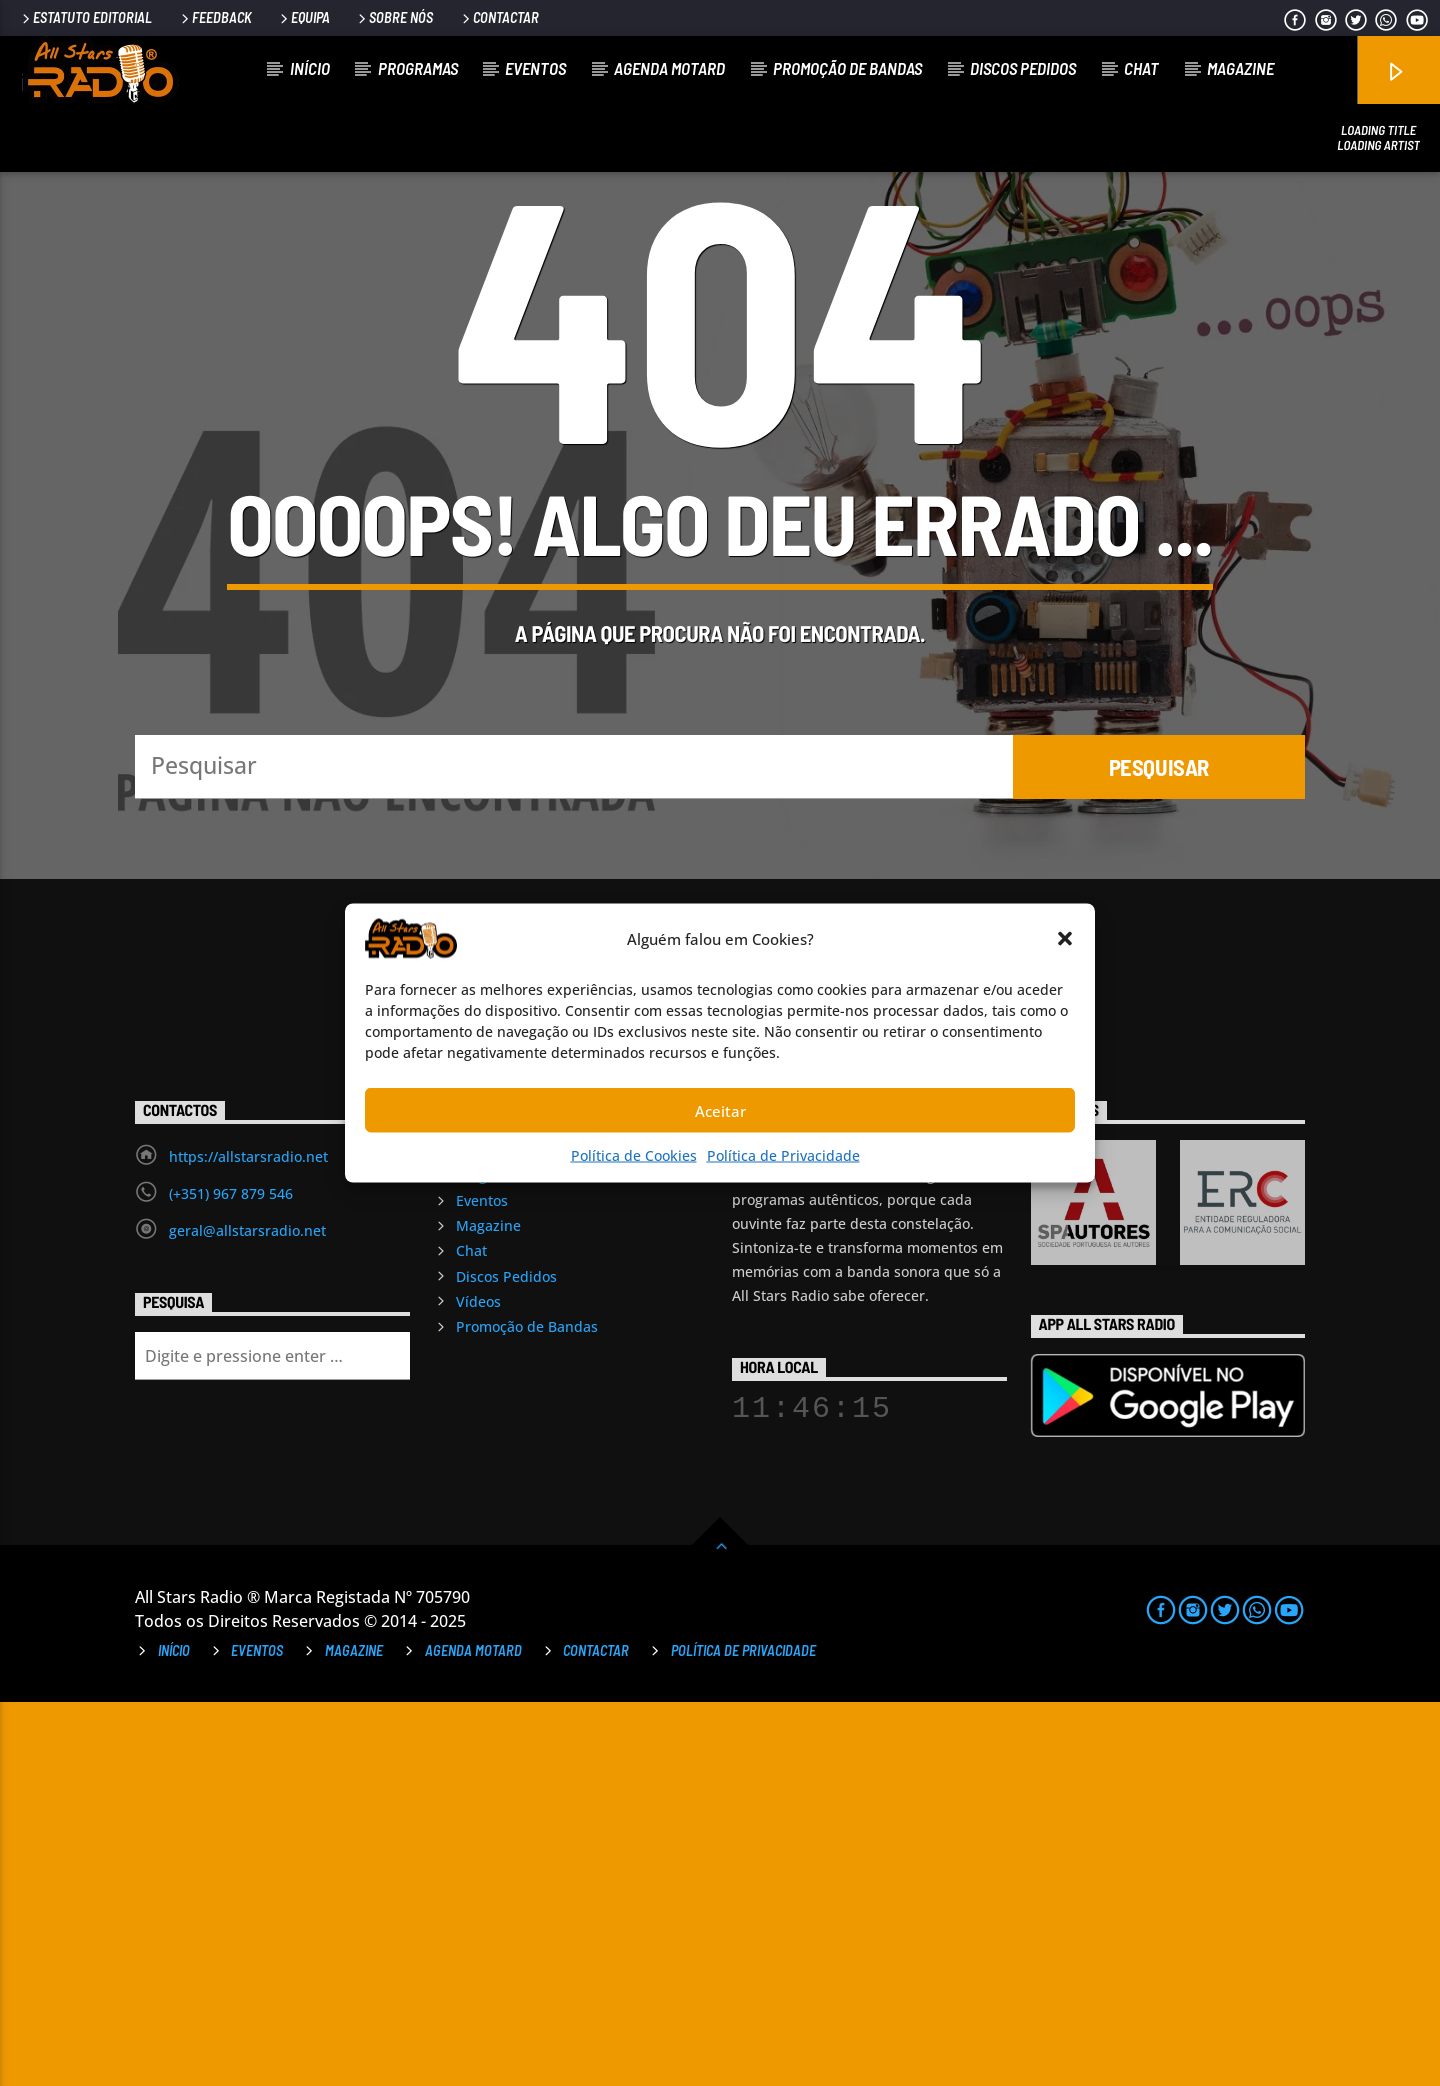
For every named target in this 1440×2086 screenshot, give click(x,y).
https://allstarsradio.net (248, 1540)
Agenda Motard (669, 68)
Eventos (535, 68)
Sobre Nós (394, 17)
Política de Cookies (634, 1155)
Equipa (303, 17)
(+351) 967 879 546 (231, 1577)
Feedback (215, 17)
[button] (1065, 939)
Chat (1141, 68)
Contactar (499, 17)
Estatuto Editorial (85, 17)
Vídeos (478, 1685)
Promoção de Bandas (847, 68)
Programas (418, 68)
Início (310, 68)
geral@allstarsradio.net (247, 1614)
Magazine (1240, 68)
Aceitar (720, 1110)
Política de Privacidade (783, 1155)
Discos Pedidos (1023, 68)
